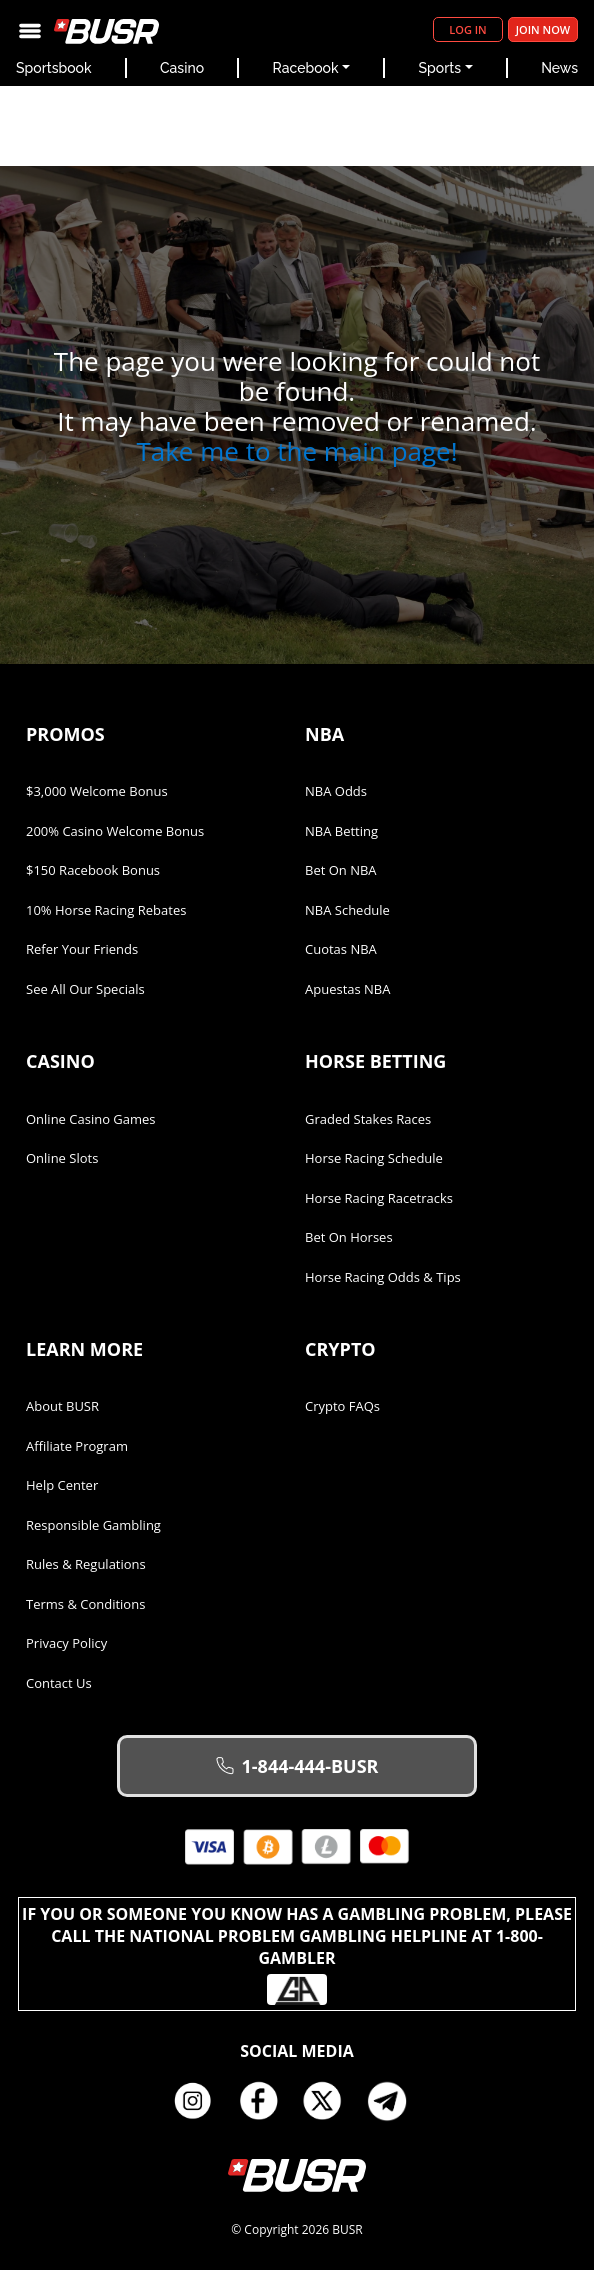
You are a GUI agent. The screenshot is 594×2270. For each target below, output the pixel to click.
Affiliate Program (77, 1446)
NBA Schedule (347, 910)
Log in (467, 29)
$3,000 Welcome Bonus (97, 791)
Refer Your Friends (82, 949)
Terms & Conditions (85, 1604)
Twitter (330, 2101)
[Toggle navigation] (30, 29)
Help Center (62, 1485)
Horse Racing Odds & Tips (383, 1277)
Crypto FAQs (342, 1406)
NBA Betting (341, 831)
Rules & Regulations (86, 1564)
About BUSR (62, 1406)
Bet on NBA (341, 870)
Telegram (395, 2101)
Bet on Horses (349, 1237)
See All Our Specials (85, 989)
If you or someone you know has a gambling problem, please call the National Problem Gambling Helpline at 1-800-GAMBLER (297, 1954)
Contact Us (59, 1683)
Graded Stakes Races (368, 1119)
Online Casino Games (91, 1119)
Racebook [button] (306, 68)
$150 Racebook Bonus (93, 870)
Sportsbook (54, 68)
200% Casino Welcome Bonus (115, 831)
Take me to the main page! (296, 451)
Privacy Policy (66, 1643)
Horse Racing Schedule (374, 1158)
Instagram (200, 2101)
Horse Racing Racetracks (379, 1198)
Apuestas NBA (347, 989)
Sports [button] (440, 68)
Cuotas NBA (341, 949)
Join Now (543, 29)
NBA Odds (336, 791)
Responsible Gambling (93, 1525)
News (559, 68)
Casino (182, 68)
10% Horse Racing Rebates (106, 910)
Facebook (265, 2101)
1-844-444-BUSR (297, 1766)
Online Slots (62, 1158)
